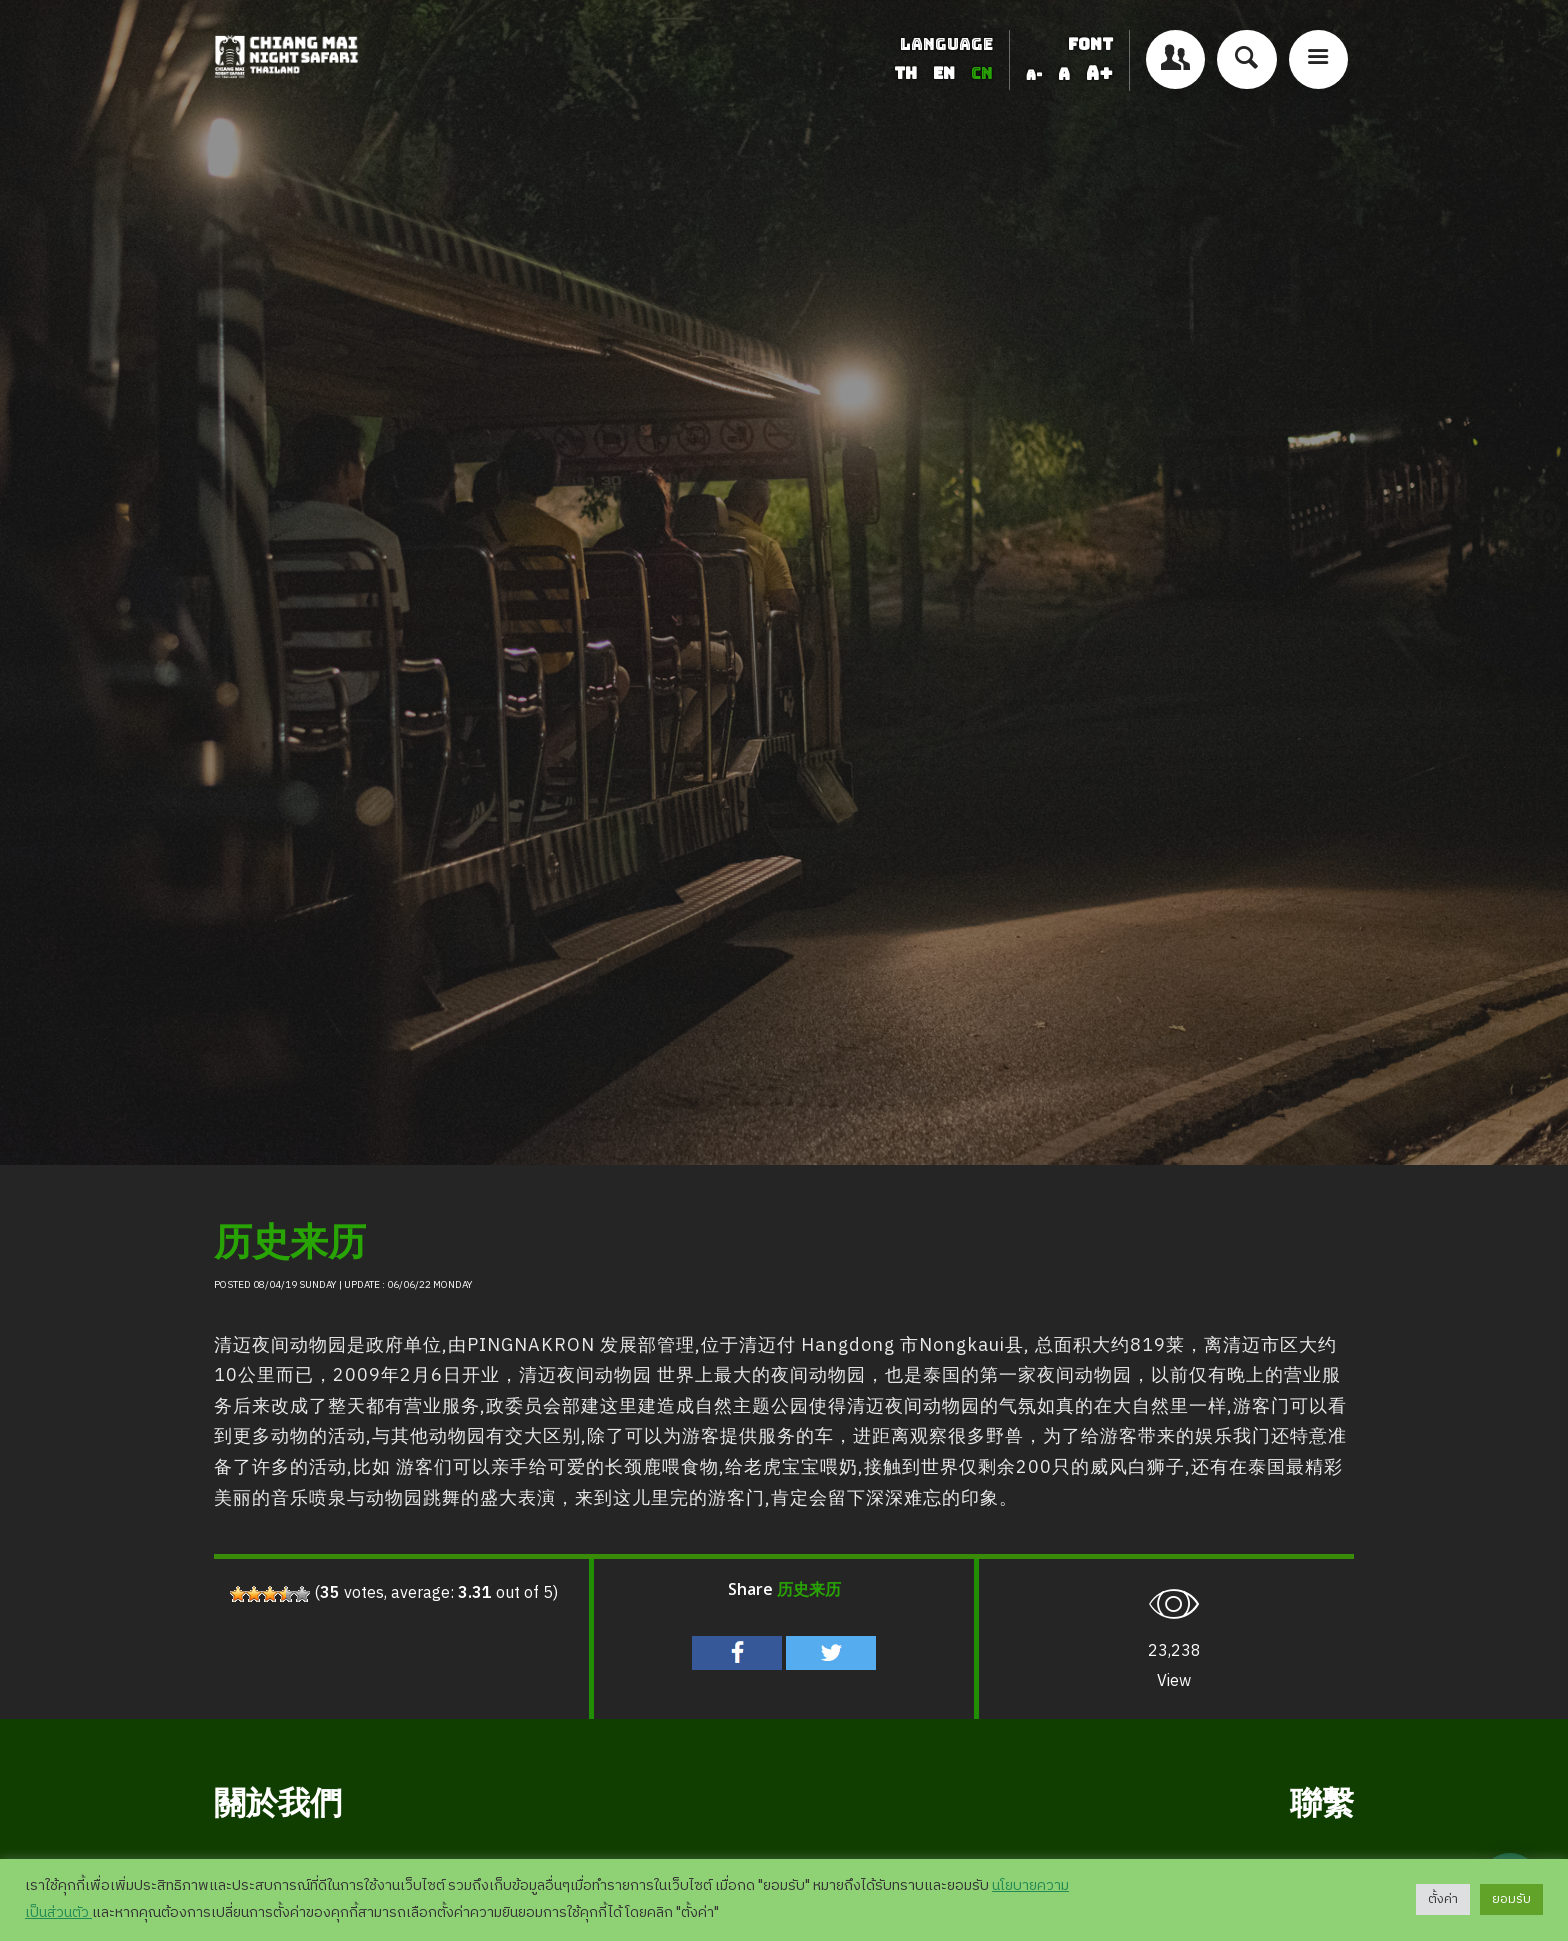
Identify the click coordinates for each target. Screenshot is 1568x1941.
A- (1034, 75)
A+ (1099, 73)
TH (907, 73)
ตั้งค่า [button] (1443, 1899)
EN (946, 73)
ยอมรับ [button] (1511, 1899)
